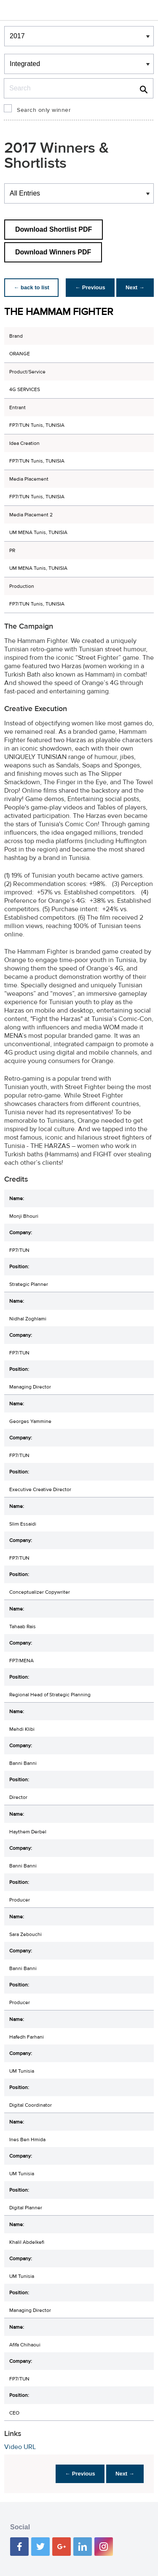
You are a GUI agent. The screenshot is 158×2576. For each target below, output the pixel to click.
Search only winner (44, 110)
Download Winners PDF (53, 252)
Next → (134, 287)
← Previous (88, 287)
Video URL (20, 2447)
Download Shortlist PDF (53, 229)
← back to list (32, 287)
